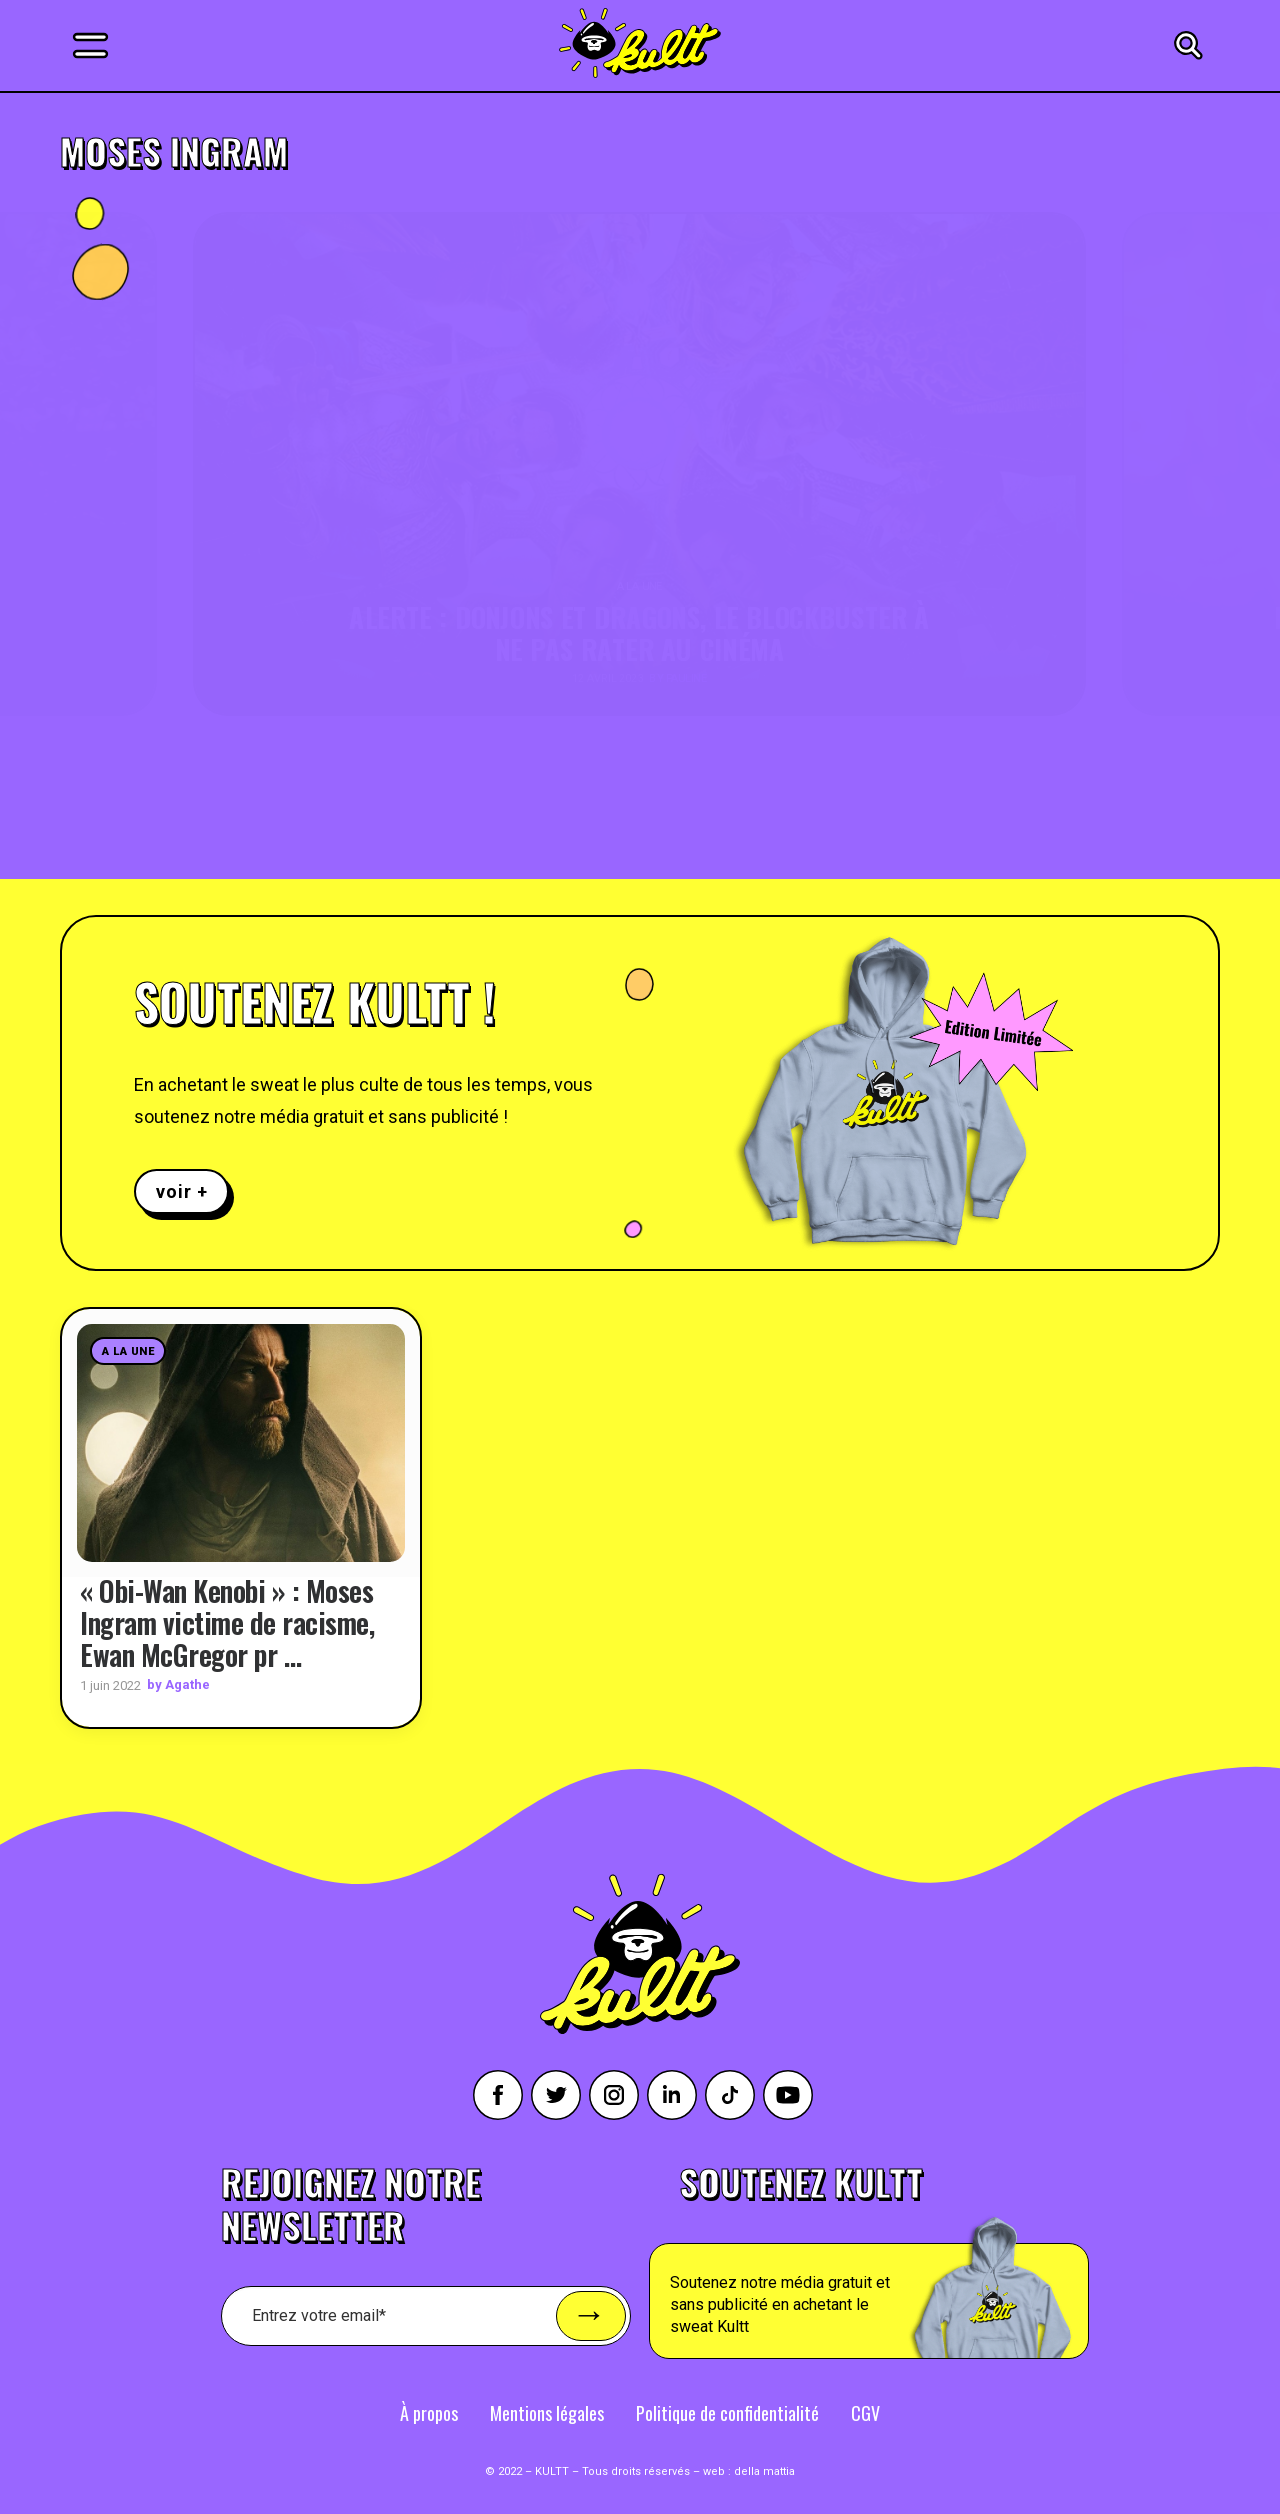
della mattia (764, 2470)
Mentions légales (547, 2412)
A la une (128, 1351)
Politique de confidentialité (727, 2412)
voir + (181, 1191)
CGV (865, 2412)
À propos (429, 2412)
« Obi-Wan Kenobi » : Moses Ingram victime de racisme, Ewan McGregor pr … (227, 1621)
